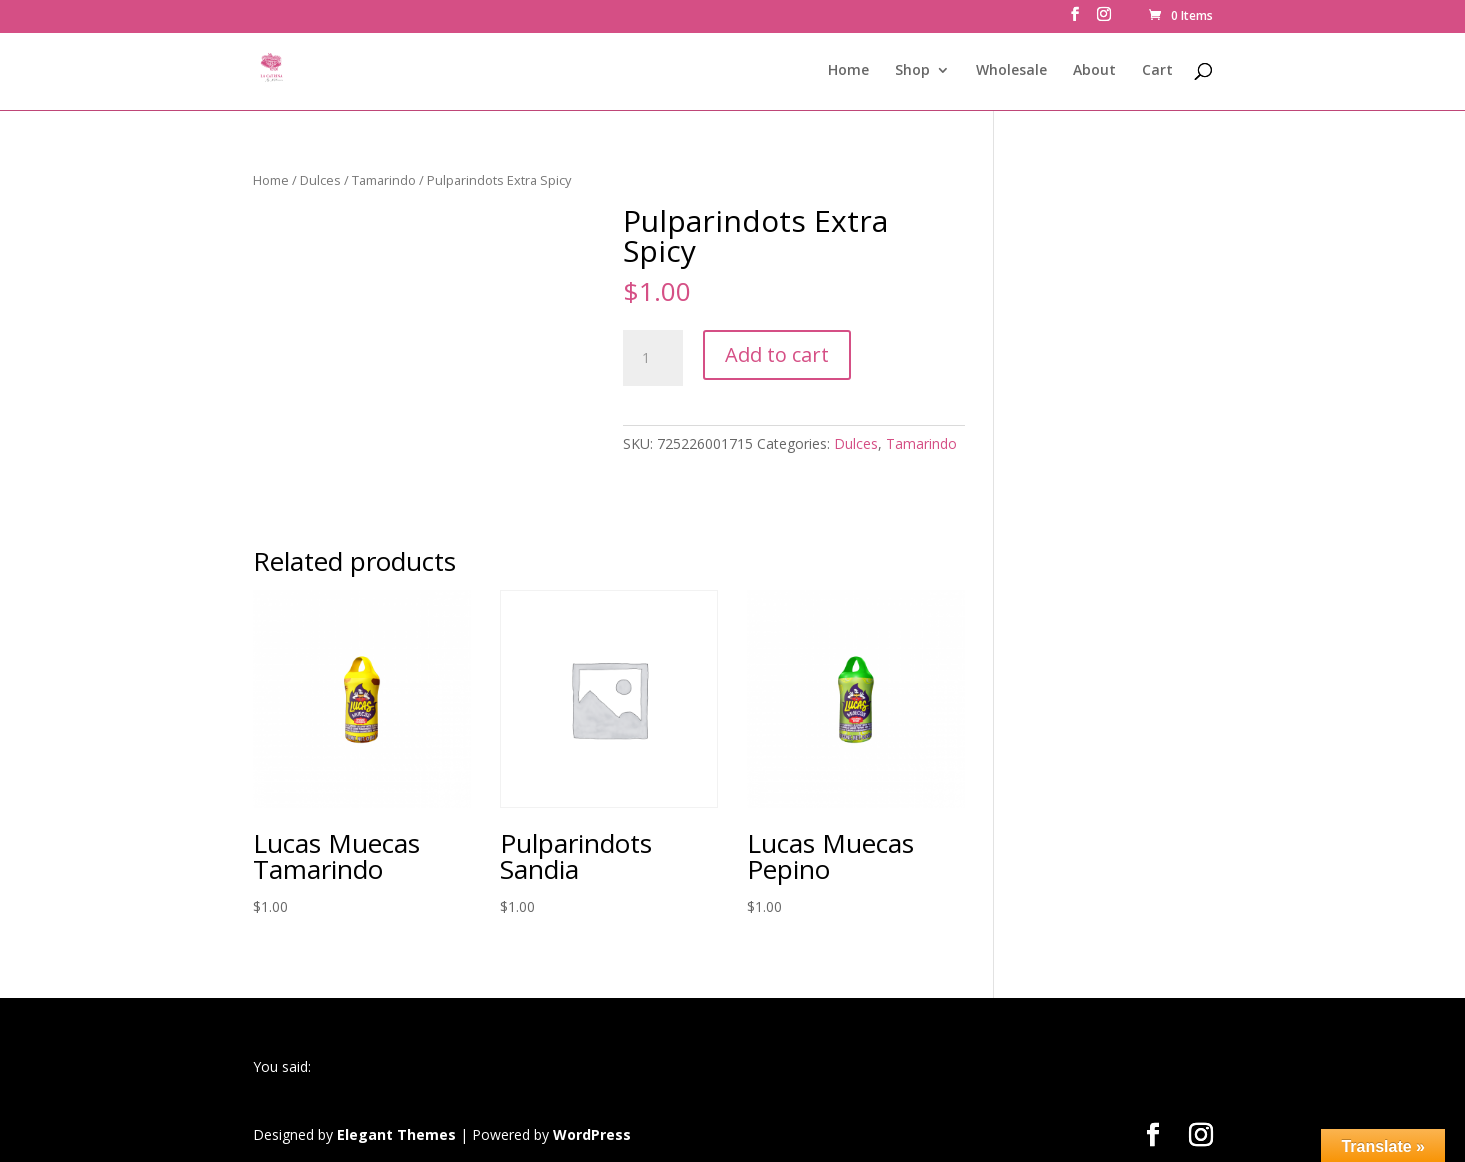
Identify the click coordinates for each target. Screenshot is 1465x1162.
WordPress (592, 1134)
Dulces (320, 180)
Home (848, 71)
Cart (1157, 71)
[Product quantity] (653, 358)
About (1094, 71)
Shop (912, 71)
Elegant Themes (396, 1134)
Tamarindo (384, 180)
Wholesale (1011, 71)
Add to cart (777, 354)
